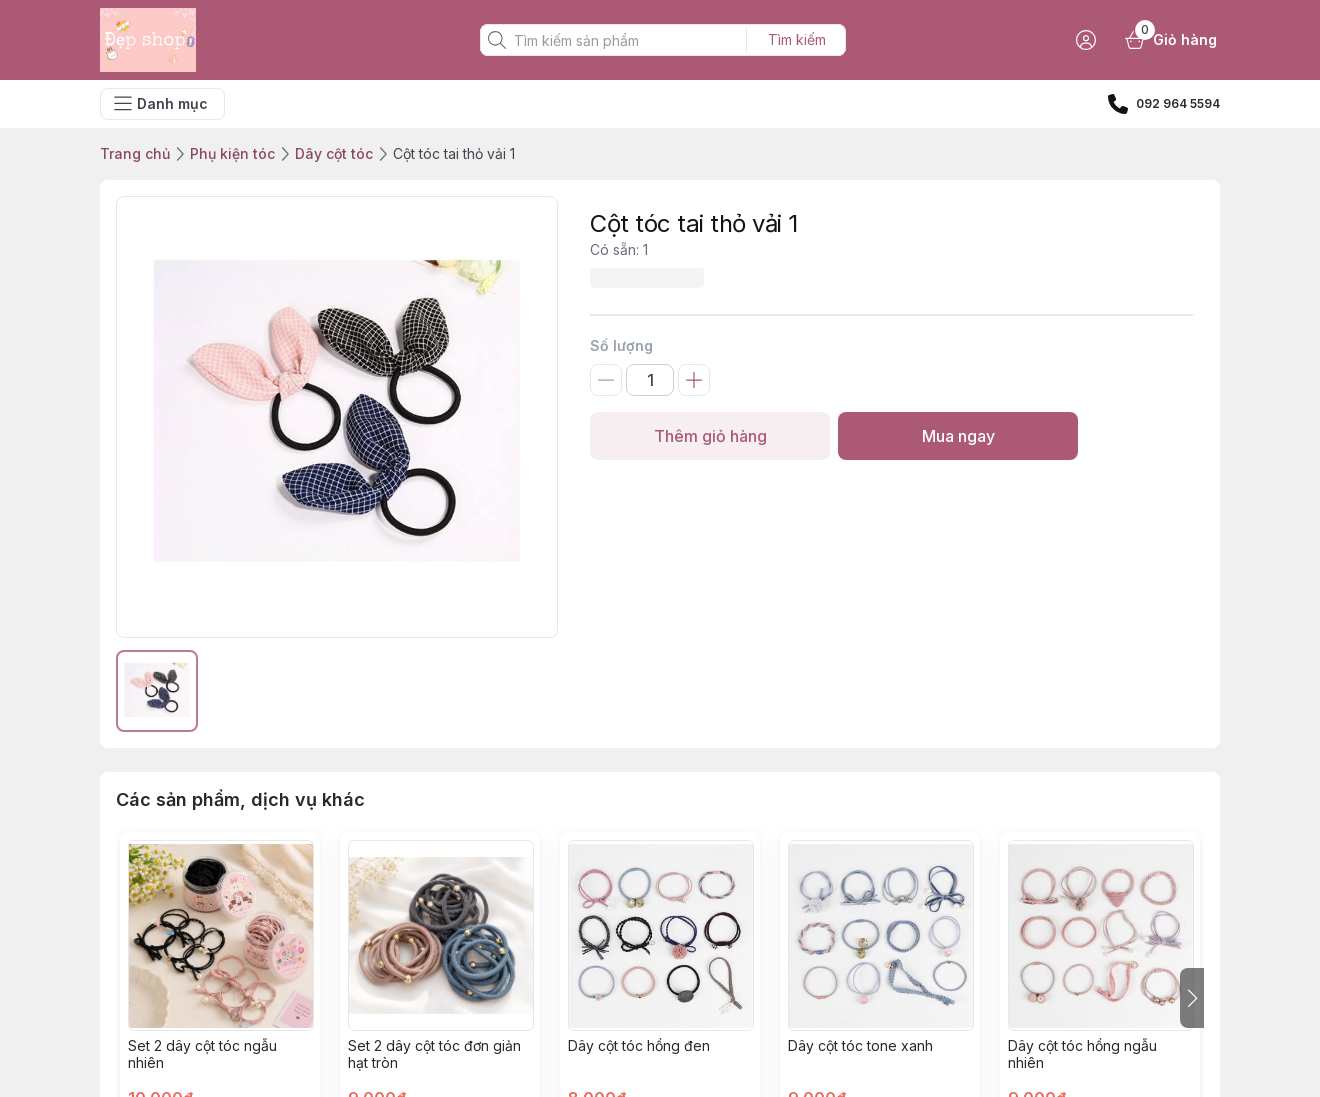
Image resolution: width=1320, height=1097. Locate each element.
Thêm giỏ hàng (710, 436)
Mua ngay (958, 436)
